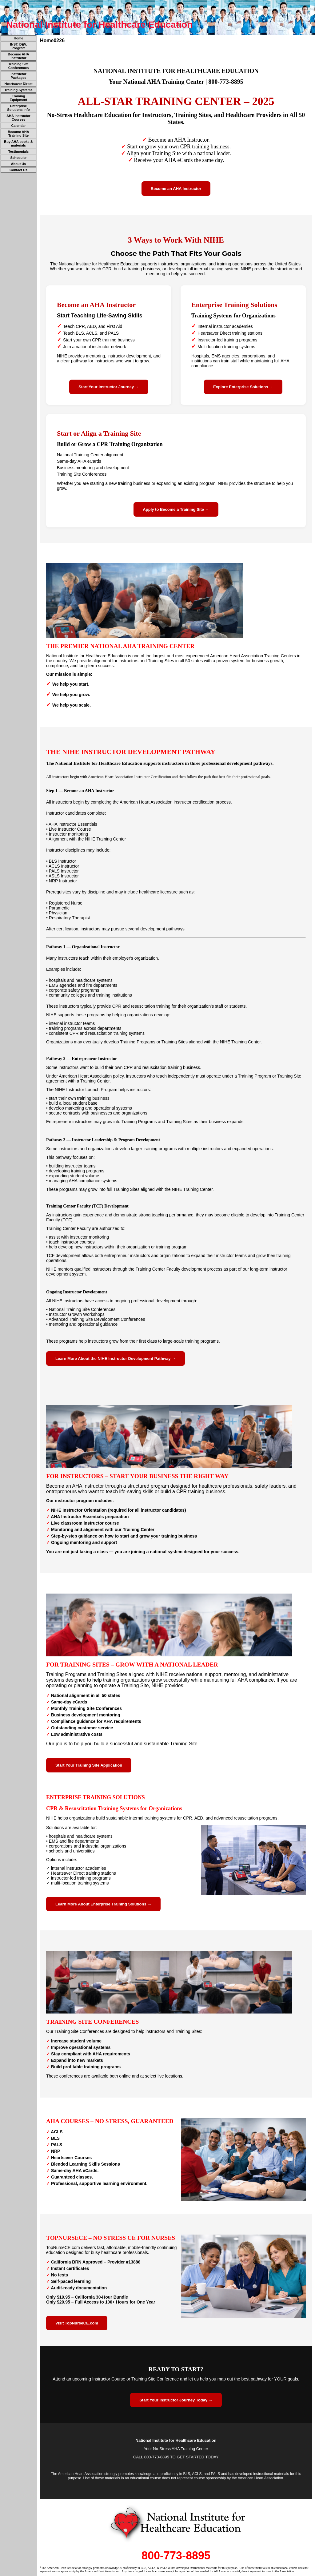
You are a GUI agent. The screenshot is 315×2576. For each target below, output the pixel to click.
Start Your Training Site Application (88, 1765)
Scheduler (18, 157)
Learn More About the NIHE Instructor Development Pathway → (115, 1358)
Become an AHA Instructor (176, 188)
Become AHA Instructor (18, 56)
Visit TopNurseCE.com (76, 2323)
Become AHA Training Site (18, 133)
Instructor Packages (18, 75)
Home (18, 38)
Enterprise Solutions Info (18, 107)
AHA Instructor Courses (18, 117)
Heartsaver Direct (18, 84)
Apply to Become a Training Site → (176, 509)
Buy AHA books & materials (18, 143)
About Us (18, 164)
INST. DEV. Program (18, 46)
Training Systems (18, 90)
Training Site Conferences (18, 66)
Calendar (18, 125)
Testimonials (18, 151)
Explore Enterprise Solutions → (243, 387)
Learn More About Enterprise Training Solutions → (103, 1904)
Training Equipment (18, 98)
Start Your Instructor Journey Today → (176, 2400)
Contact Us (18, 170)
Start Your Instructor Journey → (108, 387)
